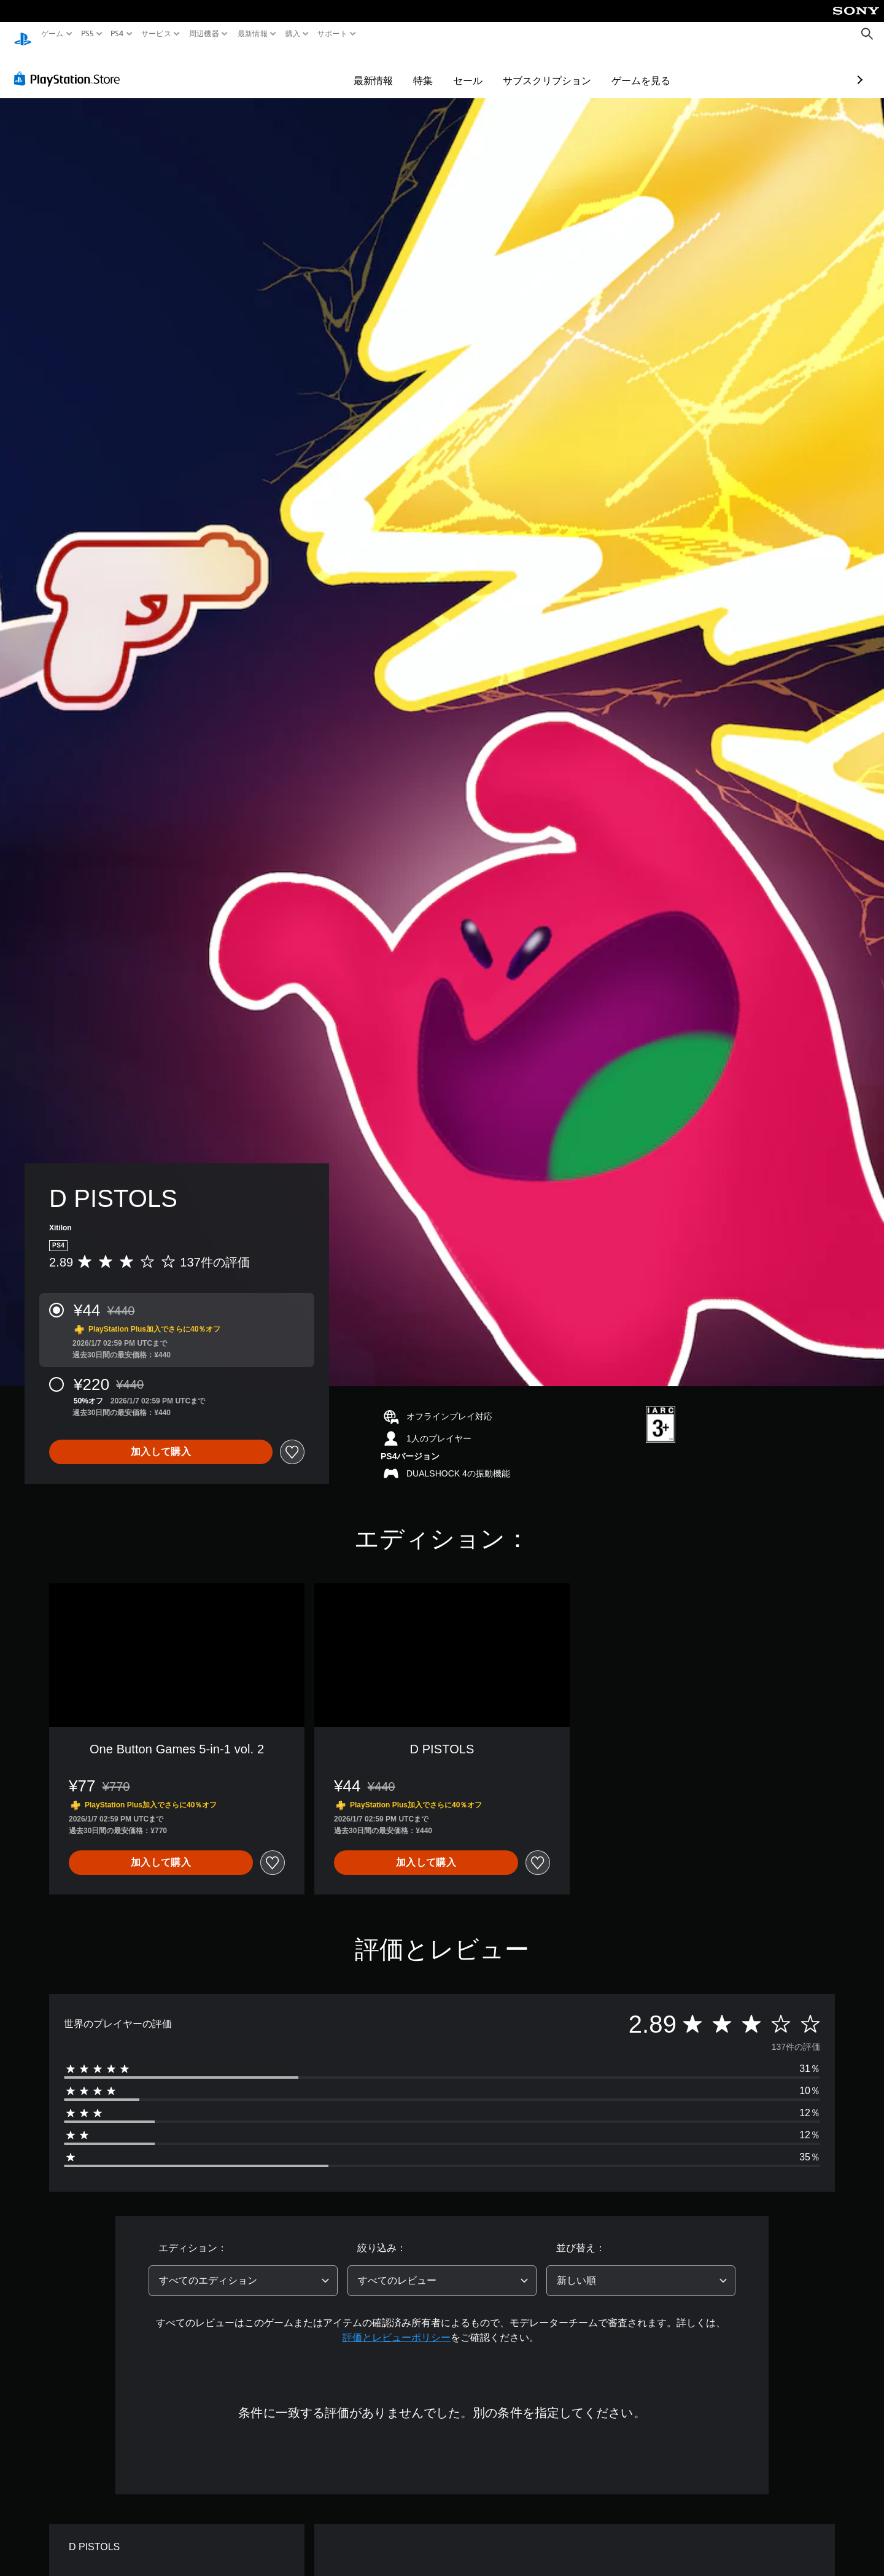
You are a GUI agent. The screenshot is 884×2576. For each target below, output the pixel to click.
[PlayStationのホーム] (22, 34)
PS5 (87, 34)
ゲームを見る (569, 69)
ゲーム (52, 34)
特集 (352, 69)
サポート (332, 34)
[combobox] (243, 2269)
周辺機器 (204, 34)
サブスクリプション (476, 69)
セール (396, 69)
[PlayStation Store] (70, 67)
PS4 (117, 34)
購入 (293, 34)
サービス (156, 34)
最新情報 (252, 34)
